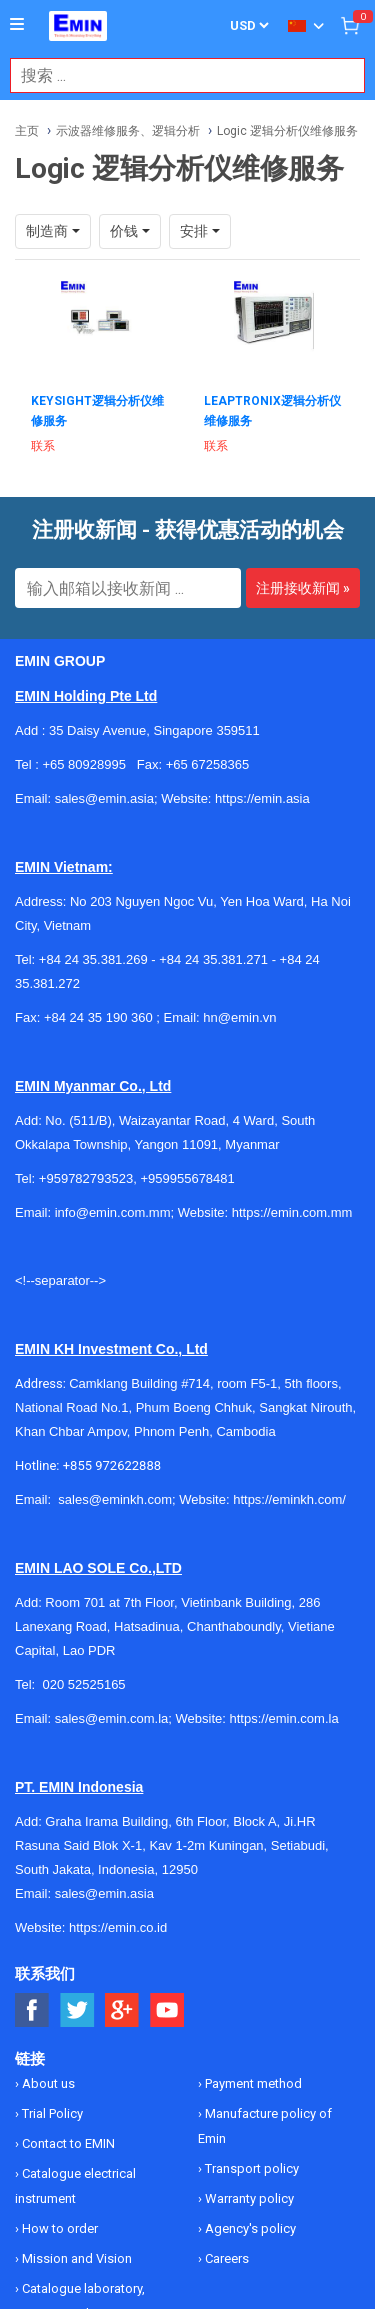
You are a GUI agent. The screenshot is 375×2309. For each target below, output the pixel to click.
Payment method (252, 2083)
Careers (225, 2258)
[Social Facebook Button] (32, 2010)
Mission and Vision (75, 2258)
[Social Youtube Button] (167, 2010)
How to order (58, 2228)
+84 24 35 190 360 (98, 1017)
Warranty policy (248, 2198)
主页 (27, 131)
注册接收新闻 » (303, 588)
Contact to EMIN (67, 2143)
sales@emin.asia (104, 1893)
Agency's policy (249, 2228)
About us (47, 2083)
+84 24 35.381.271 (213, 959)
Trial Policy (51, 2113)
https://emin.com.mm (292, 1212)
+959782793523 (86, 1178)
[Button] (17, 25)
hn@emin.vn (239, 1017)
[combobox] (177, 75)
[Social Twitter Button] (77, 2010)
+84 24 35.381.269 (93, 959)
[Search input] (177, 75)
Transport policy (250, 2168)
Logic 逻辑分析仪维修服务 (287, 131)
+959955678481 (187, 1178)
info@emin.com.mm (113, 1212)
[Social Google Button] (122, 2010)
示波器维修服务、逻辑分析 (128, 131)
